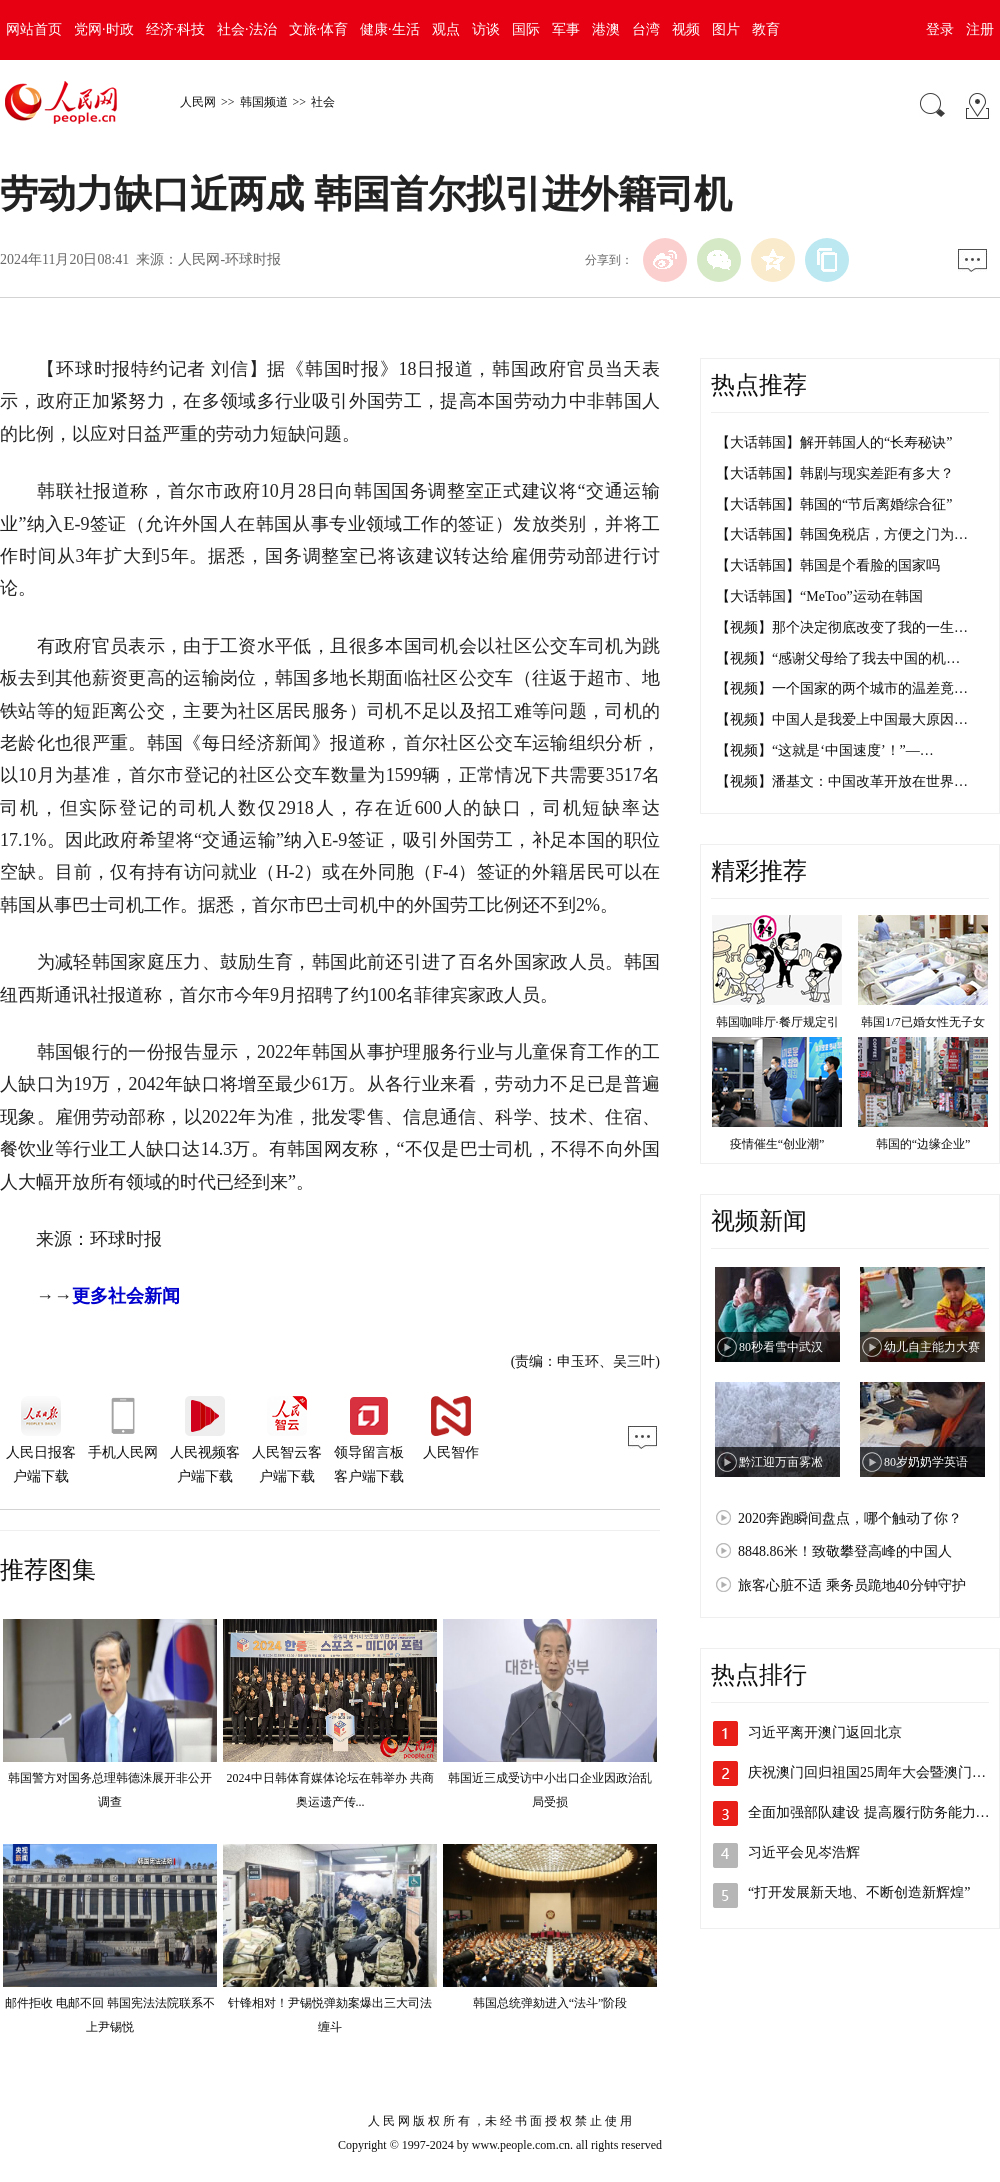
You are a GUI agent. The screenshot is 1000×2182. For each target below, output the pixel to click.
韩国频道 (264, 102)
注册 (980, 29)
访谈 (486, 29)
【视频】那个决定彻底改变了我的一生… (842, 627)
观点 (446, 29)
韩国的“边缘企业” (923, 1144)
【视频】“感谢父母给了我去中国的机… (838, 658)
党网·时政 (104, 29)
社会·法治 (247, 29)
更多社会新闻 (126, 1296)
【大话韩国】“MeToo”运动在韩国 (819, 596)
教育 (766, 29)
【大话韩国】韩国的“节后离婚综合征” (834, 504)
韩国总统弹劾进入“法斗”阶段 (550, 2003)
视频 (686, 29)
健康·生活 (390, 29)
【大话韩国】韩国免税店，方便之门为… (842, 534)
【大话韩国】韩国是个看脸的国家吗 (828, 565)
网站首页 (34, 29)
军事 (566, 29)
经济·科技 (176, 29)
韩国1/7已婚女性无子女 (922, 1022)
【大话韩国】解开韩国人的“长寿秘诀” (834, 442)
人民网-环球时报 (229, 259)
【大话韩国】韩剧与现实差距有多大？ (835, 473)
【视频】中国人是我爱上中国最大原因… (842, 719)
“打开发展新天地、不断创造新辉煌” (859, 1892)
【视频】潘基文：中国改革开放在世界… (842, 781)
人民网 (198, 102)
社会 (323, 102)
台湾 (646, 29)
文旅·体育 (319, 29)
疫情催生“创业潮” (777, 1144)
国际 (526, 29)
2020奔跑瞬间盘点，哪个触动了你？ (850, 1518)
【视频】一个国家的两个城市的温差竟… (842, 688)
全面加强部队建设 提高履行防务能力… (869, 1812)
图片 (726, 29)
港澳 (606, 29)
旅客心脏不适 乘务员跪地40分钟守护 (852, 1585)
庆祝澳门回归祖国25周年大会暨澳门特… (874, 1772)
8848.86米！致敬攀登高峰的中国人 (845, 1551)
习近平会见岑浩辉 (804, 1852)
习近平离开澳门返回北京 (825, 1732)
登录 (940, 29)
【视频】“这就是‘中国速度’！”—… (825, 750)
